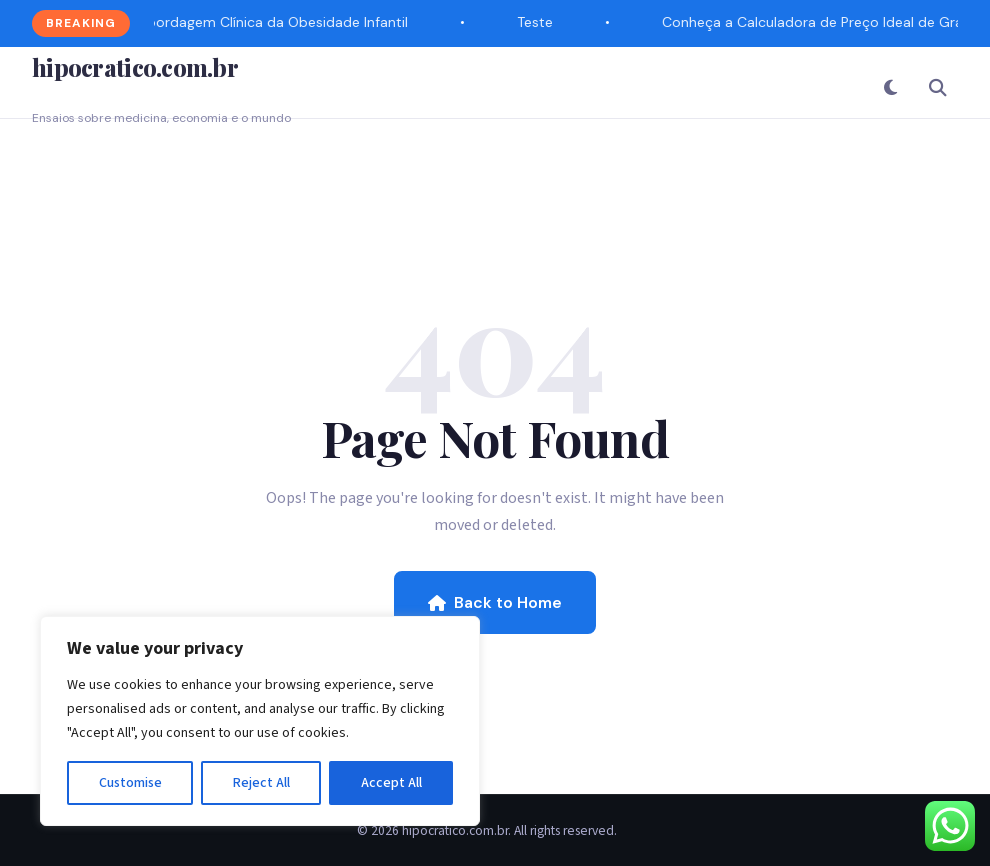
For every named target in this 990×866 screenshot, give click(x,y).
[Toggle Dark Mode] (890, 87)
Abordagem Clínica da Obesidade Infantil (274, 22)
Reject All (261, 783)
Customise (130, 783)
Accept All (391, 783)
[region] (260, 721)
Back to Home (495, 602)
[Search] (938, 87)
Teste (536, 22)
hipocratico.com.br (135, 67)
